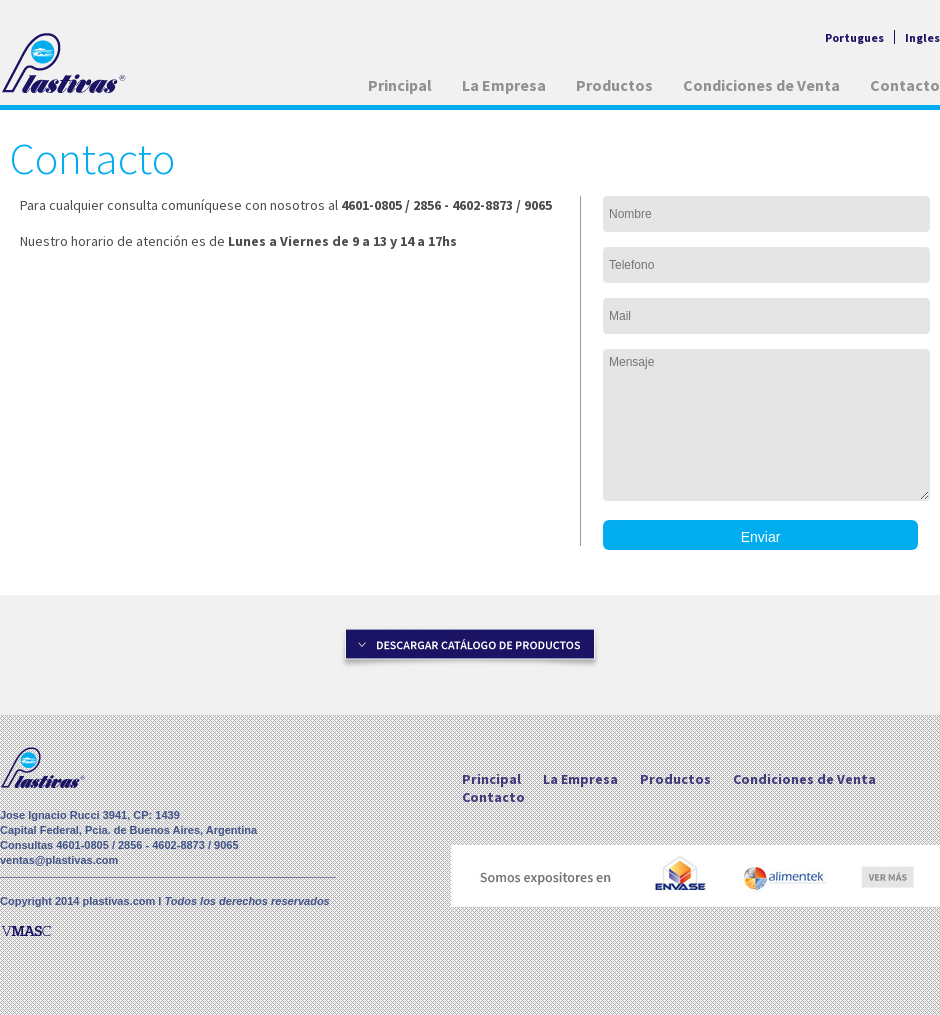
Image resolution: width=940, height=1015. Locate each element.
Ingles (922, 37)
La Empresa (504, 85)
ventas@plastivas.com (59, 860)
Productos (614, 85)
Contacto (905, 85)
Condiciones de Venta (761, 85)
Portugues (854, 37)
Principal (400, 85)
